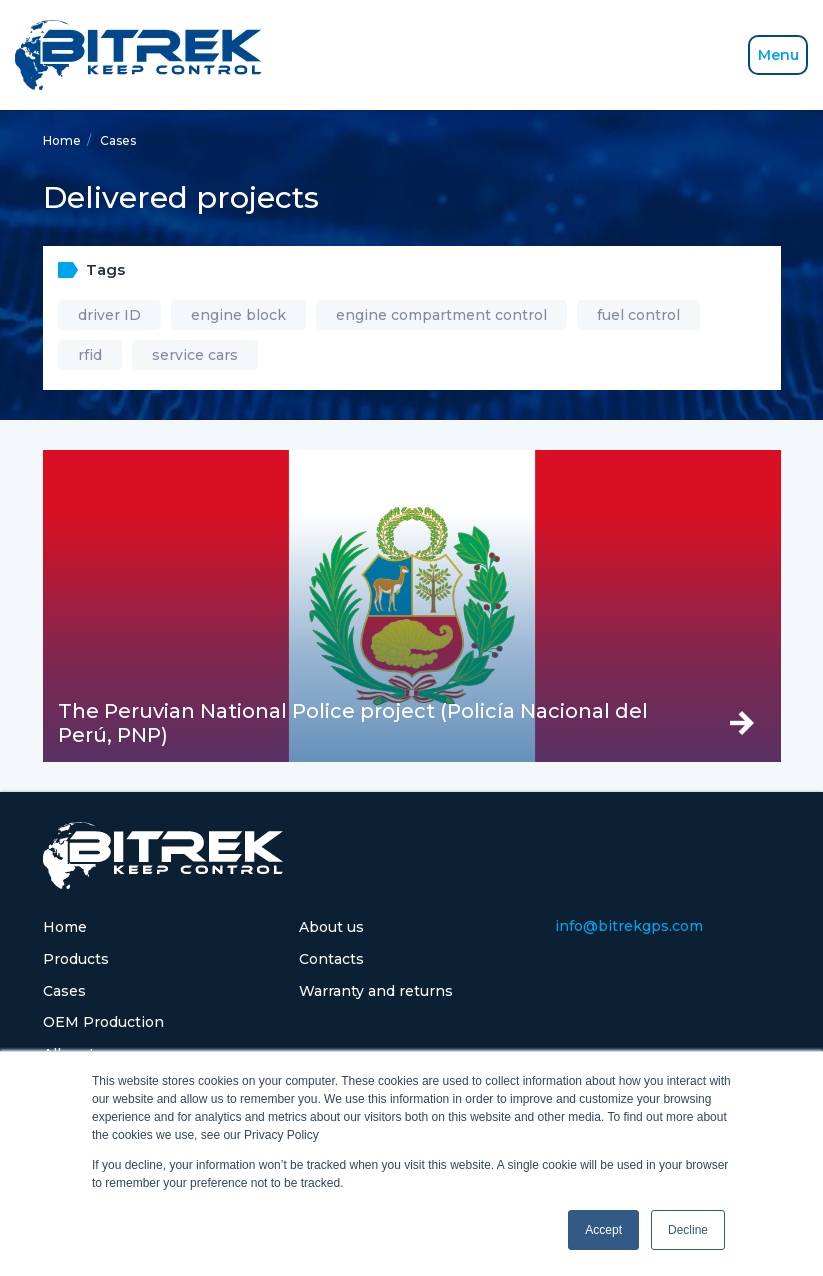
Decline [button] (688, 1230)
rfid (90, 355)
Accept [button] (603, 1230)
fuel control (638, 315)
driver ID (109, 315)
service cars (195, 355)
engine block (238, 315)
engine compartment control (441, 315)
